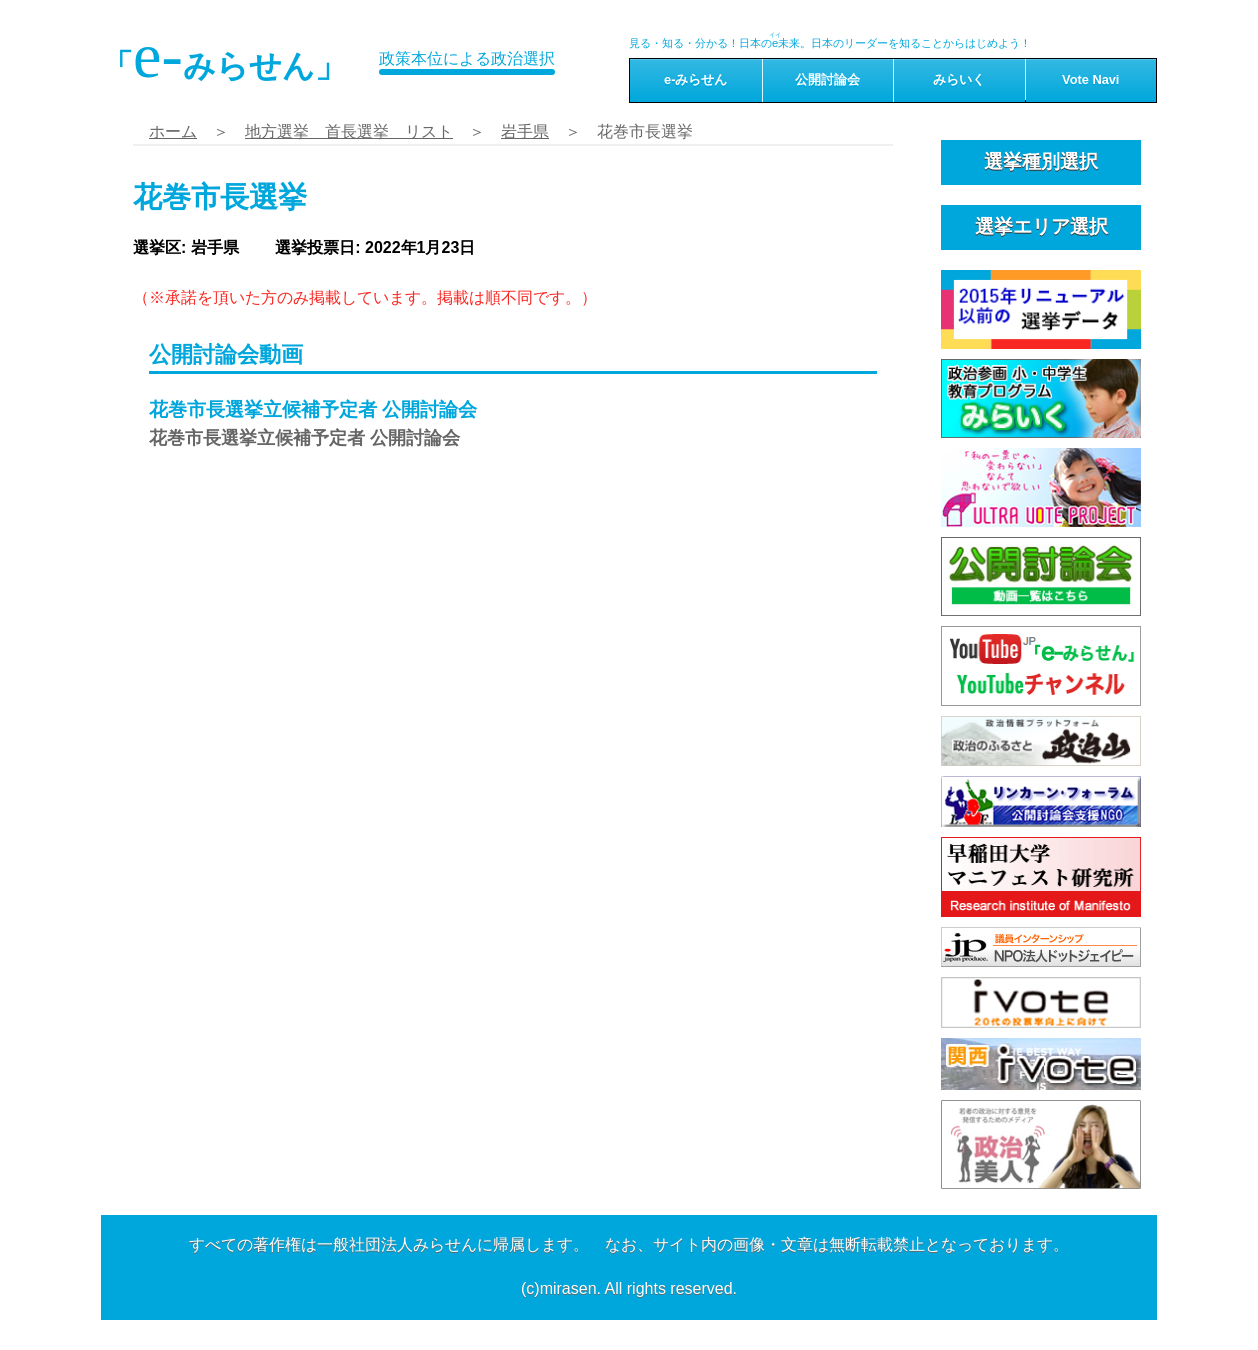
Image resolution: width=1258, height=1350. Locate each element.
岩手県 (525, 131)
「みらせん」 (224, 56)
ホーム (173, 131)
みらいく (959, 79)
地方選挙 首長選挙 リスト (349, 131)
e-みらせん (695, 79)
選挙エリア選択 (1041, 226)
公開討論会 (827, 79)
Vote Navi (1090, 79)
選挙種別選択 (1041, 161)
